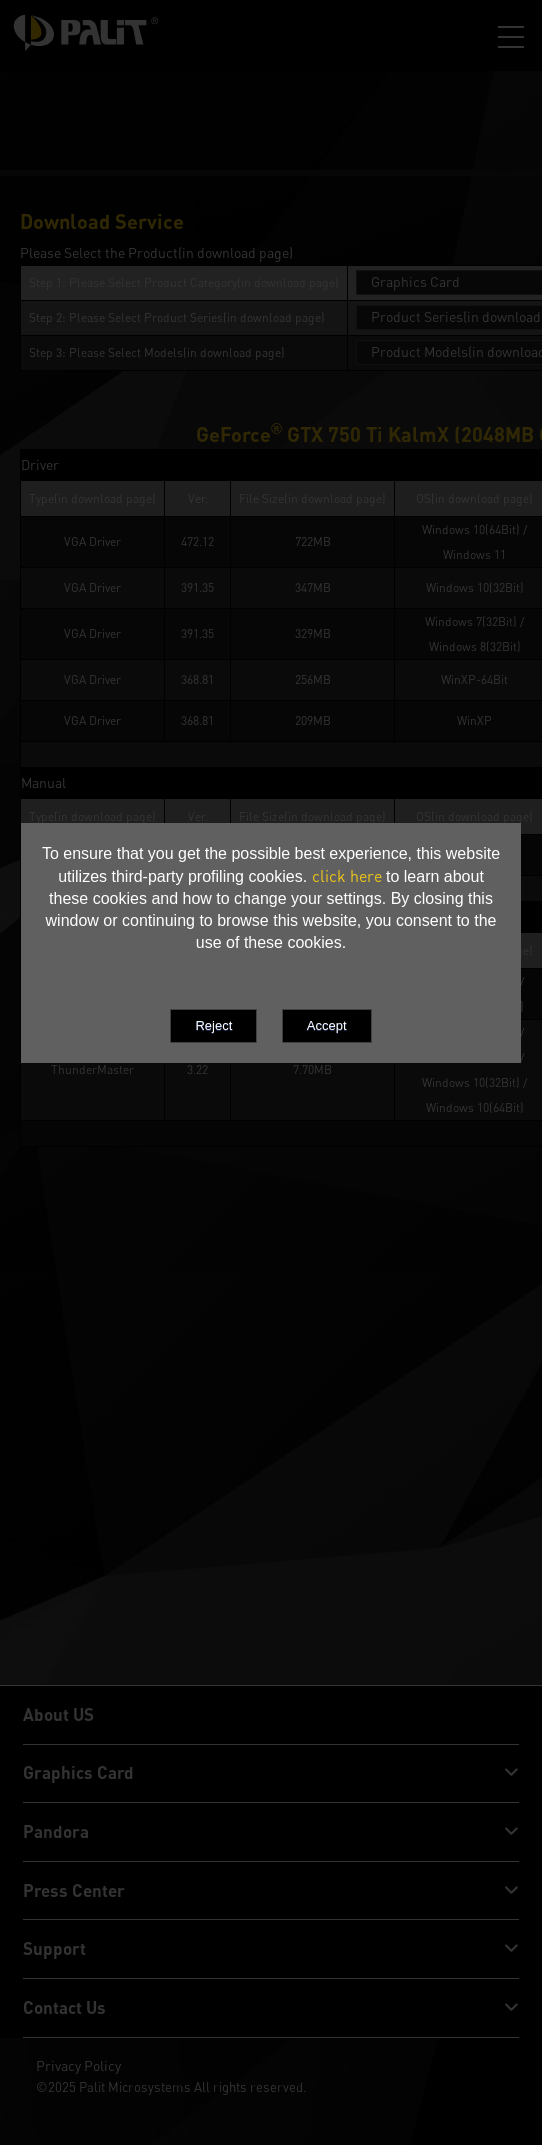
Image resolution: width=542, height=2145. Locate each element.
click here (347, 876)
